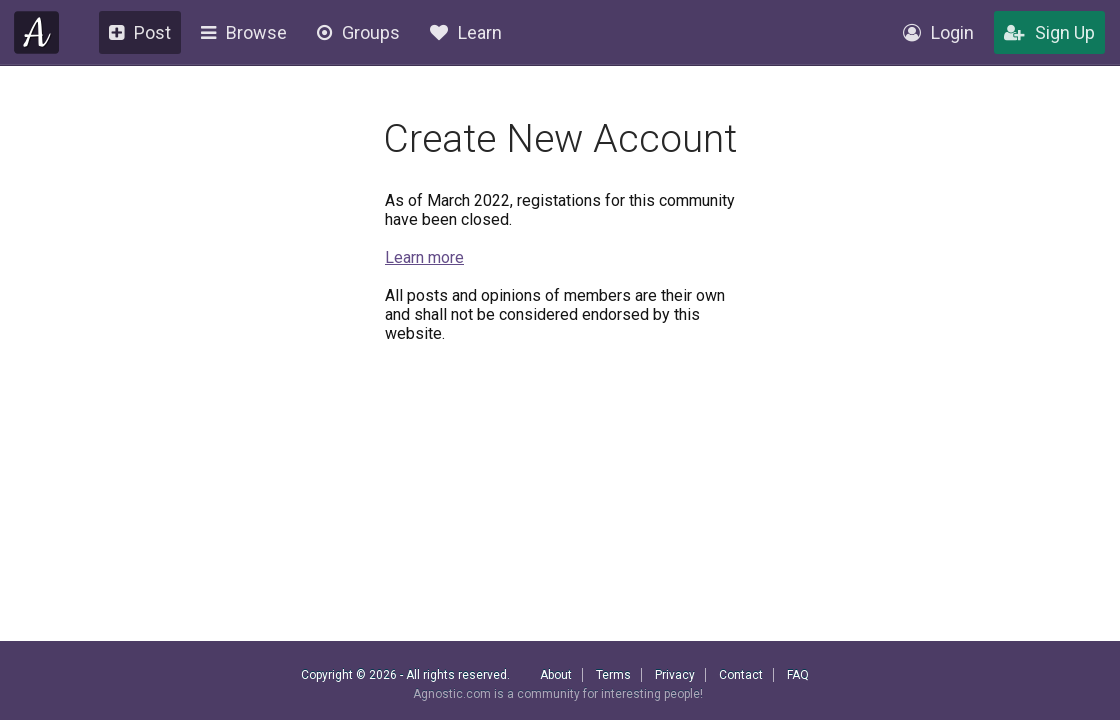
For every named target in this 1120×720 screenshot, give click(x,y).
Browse (244, 32)
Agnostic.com (37, 32)
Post (140, 32)
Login (938, 32)
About (556, 675)
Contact (741, 675)
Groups (358, 32)
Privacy (675, 675)
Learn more (424, 257)
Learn (466, 32)
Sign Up (1049, 32)
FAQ (798, 675)
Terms (613, 675)
